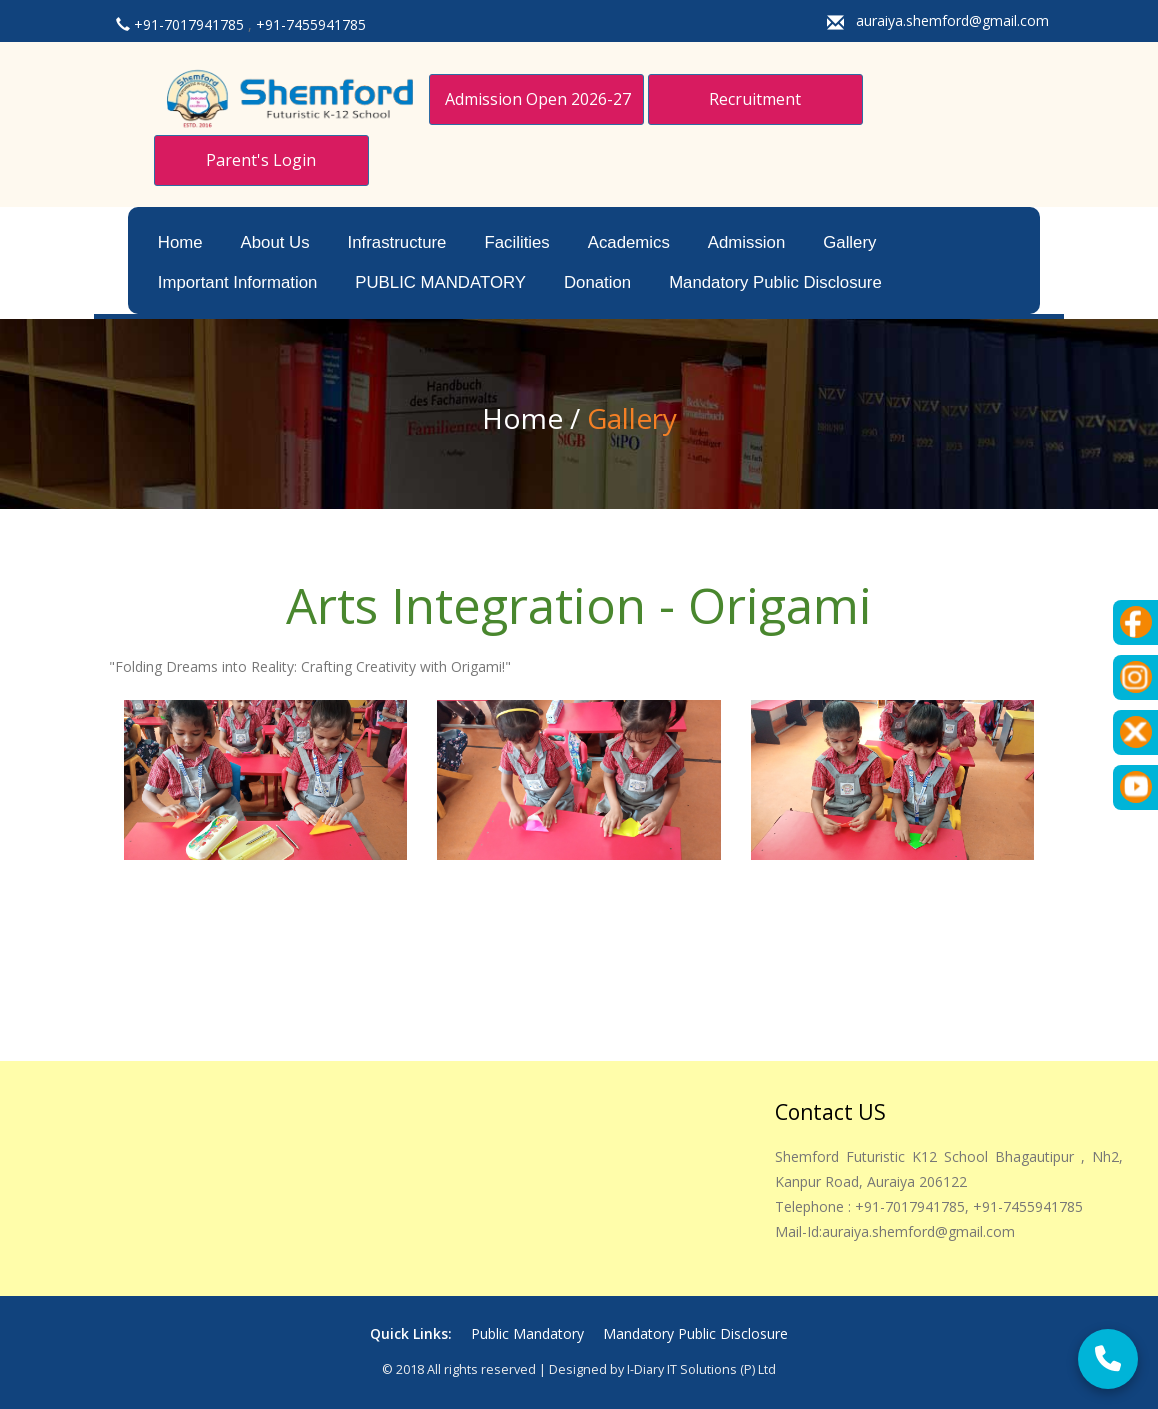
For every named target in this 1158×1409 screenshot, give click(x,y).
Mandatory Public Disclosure (775, 282)
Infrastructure (397, 242)
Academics (629, 242)
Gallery (849, 242)
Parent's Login (261, 160)
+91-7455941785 (311, 24)
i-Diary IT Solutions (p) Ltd (701, 1369)
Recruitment (755, 99)
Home (180, 242)
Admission (746, 242)
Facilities (516, 242)
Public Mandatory (529, 1333)
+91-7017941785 (191, 24)
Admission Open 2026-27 (538, 99)
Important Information (238, 282)
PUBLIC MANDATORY (440, 282)
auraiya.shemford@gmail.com (952, 20)
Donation (597, 282)
